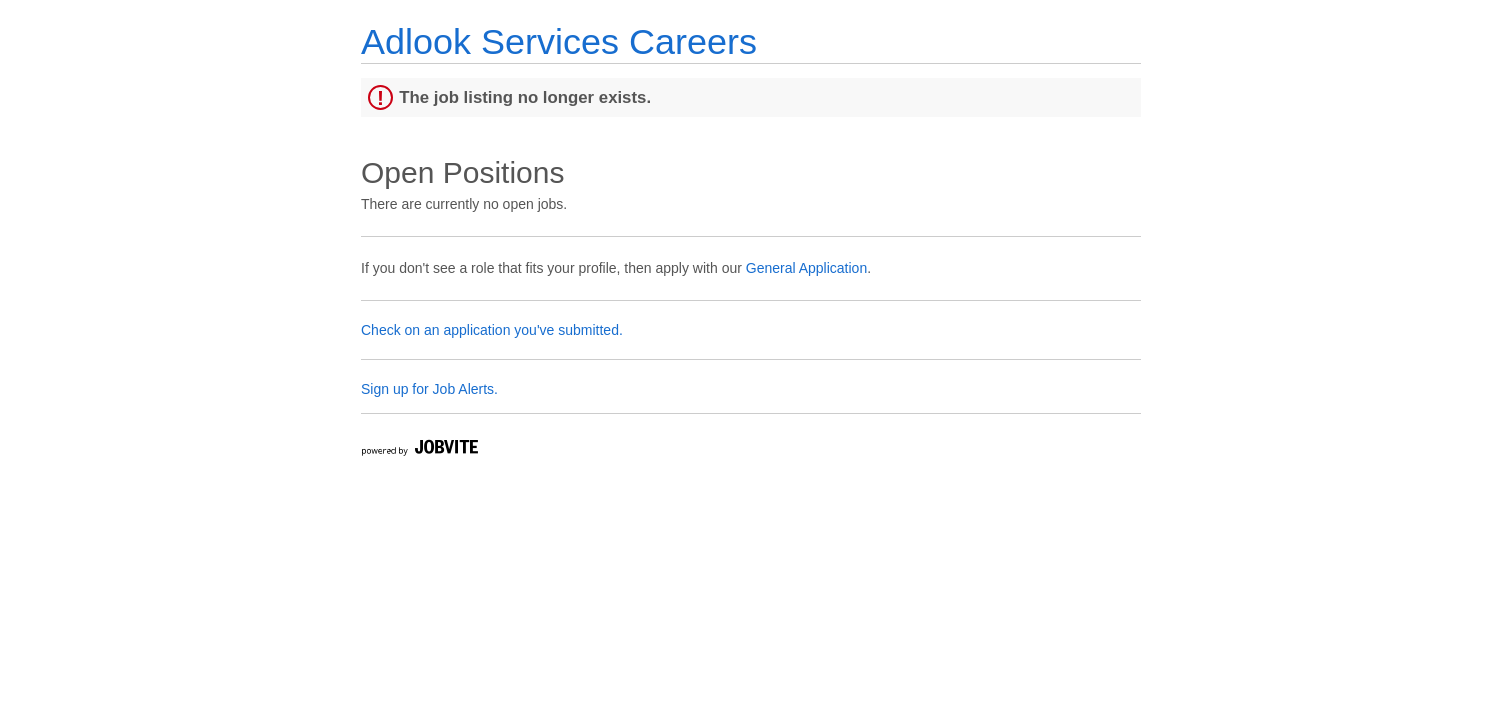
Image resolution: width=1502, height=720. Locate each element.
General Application (806, 268)
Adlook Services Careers (559, 41)
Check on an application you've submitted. (492, 330)
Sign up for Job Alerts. (429, 389)
